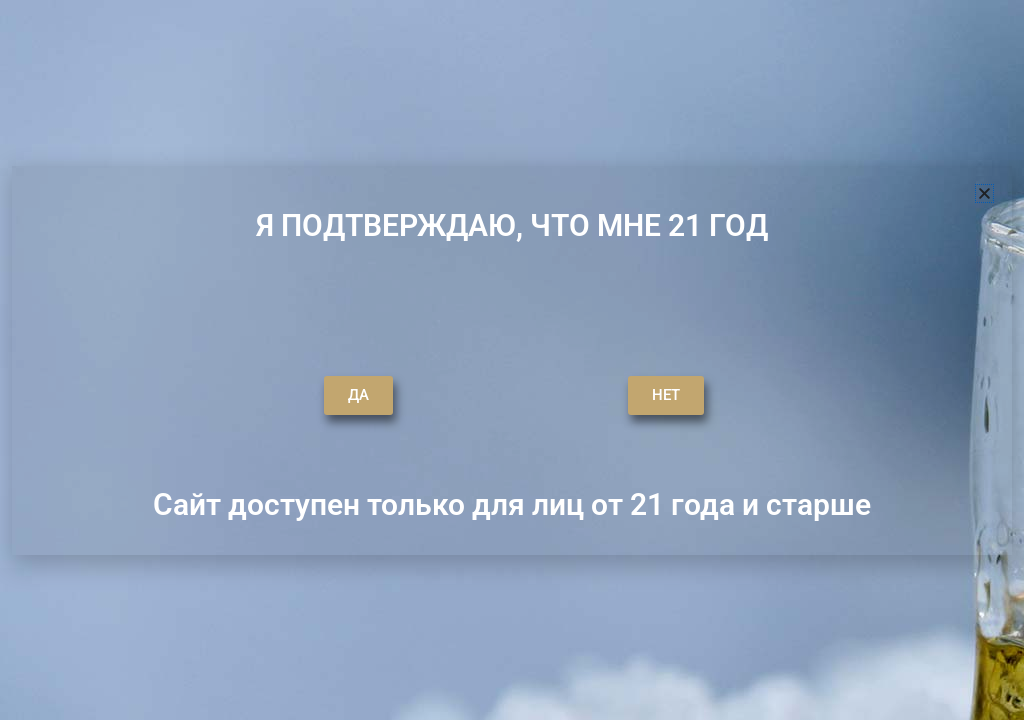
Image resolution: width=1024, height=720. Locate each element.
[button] (984, 193)
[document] (512, 360)
